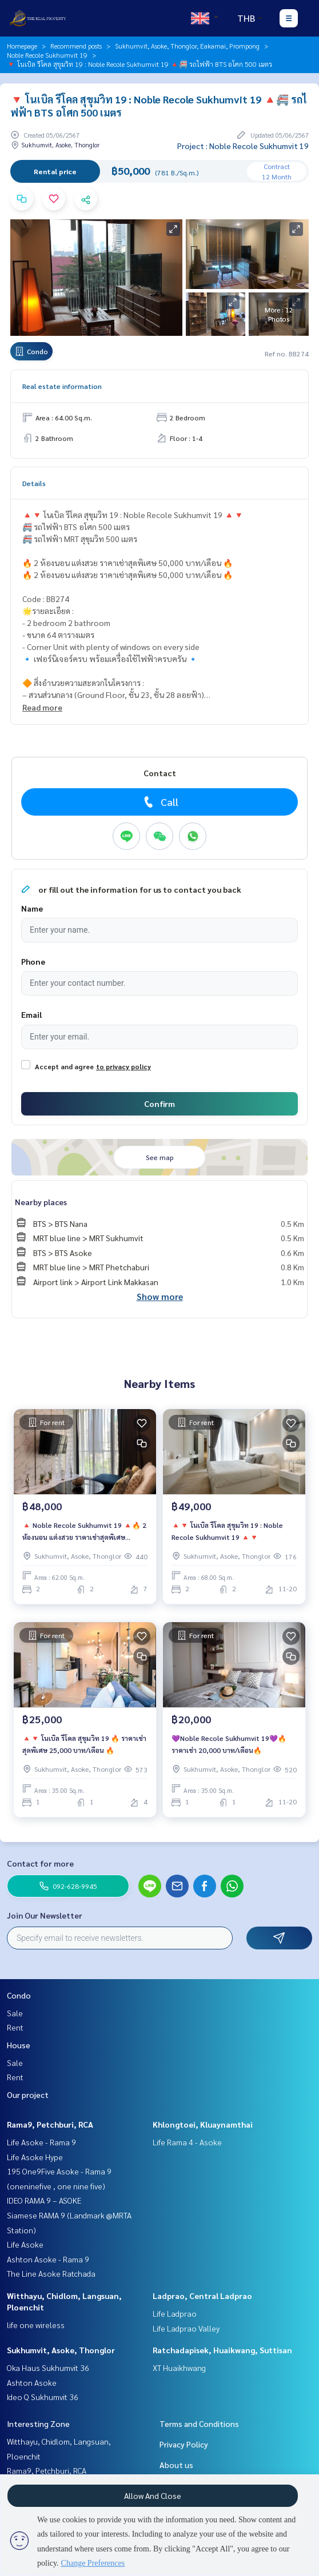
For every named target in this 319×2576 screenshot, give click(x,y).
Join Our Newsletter (44, 1915)
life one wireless (36, 2325)
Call (159, 802)
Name (32, 908)
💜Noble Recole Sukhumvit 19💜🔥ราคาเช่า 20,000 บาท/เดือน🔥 (229, 1744)
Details (34, 483)
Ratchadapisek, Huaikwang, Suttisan (222, 2350)
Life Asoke (25, 2244)
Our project (28, 2094)
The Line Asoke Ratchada (51, 2273)
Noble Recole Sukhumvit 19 (47, 54)
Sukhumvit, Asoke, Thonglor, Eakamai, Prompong (187, 45)
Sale (15, 2013)
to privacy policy (123, 1066)
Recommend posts (76, 45)
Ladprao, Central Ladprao (202, 2295)
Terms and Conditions (199, 2423)
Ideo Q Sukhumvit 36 (42, 2397)
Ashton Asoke (32, 2382)
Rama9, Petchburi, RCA (50, 2124)
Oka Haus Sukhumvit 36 (48, 2367)
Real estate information (62, 386)
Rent (15, 2027)
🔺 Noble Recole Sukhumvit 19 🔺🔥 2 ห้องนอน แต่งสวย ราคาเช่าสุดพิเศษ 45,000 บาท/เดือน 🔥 (84, 1531)
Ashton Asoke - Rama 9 (48, 2259)
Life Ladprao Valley (186, 2328)
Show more (160, 1296)
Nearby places (41, 1202)
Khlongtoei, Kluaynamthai (203, 2124)
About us (176, 2464)
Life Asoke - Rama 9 (41, 2142)
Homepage (22, 45)
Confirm (159, 1103)
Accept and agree (64, 1066)
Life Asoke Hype (35, 2157)
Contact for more (40, 1863)
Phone (33, 961)
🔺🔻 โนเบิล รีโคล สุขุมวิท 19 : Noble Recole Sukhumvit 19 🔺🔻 (227, 1530)
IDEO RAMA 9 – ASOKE (44, 2200)
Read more (42, 707)
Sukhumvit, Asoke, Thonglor (61, 2350)
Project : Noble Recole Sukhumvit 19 (243, 146)
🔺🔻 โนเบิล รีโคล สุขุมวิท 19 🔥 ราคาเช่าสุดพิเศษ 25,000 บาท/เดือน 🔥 (84, 1744)
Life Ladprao (175, 2313)
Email (31, 1014)
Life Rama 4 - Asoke (187, 2142)
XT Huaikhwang (179, 2367)
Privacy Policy (184, 2444)
